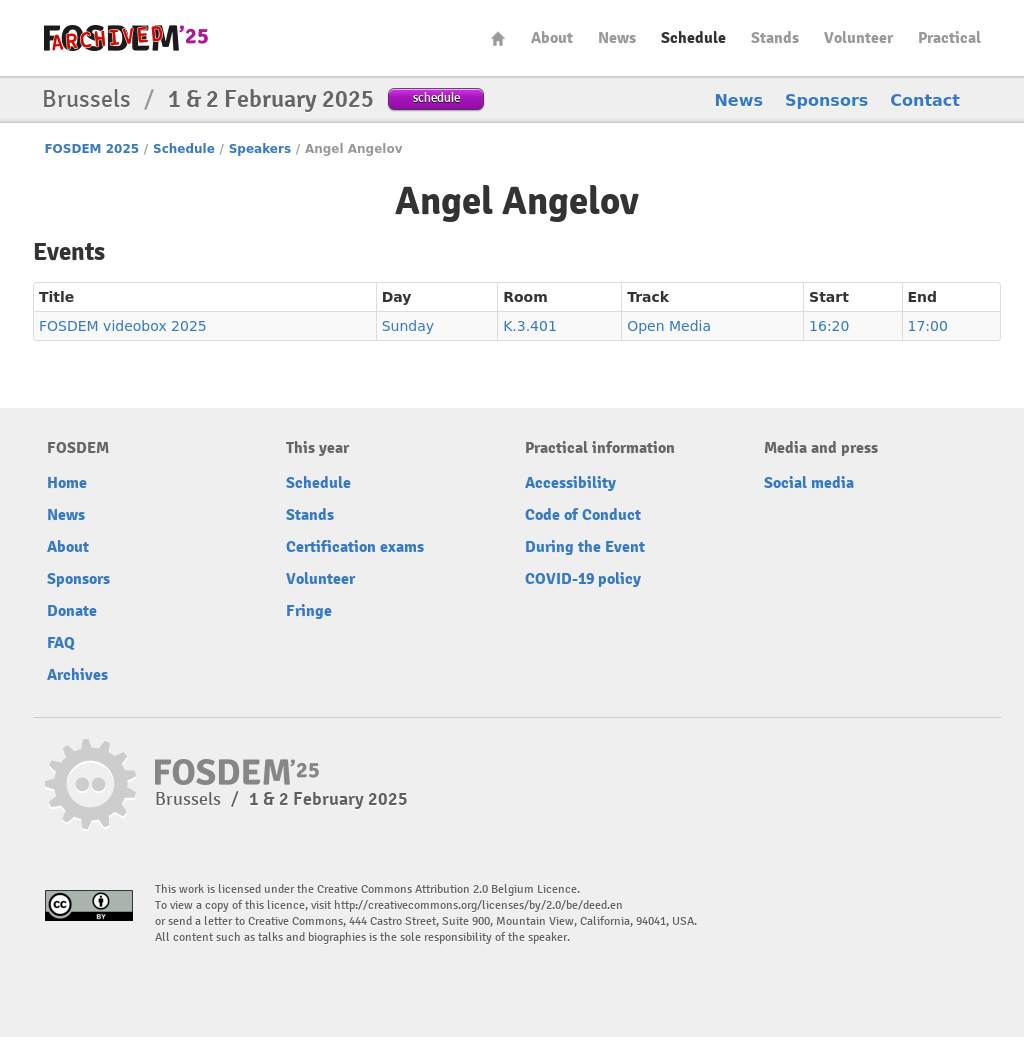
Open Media (669, 326)
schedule (436, 97)
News (617, 38)
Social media (809, 483)
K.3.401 (530, 326)
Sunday (408, 326)
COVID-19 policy (583, 579)
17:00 (928, 326)
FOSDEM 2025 (91, 149)
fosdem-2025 (126, 38)
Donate (72, 611)
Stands (775, 38)
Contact (925, 100)
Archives (77, 675)
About (552, 38)
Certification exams (355, 547)
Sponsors (826, 100)
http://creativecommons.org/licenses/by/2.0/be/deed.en (478, 905)
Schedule (693, 38)
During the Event (585, 547)
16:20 (829, 326)
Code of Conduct (583, 515)
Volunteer (858, 38)
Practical (949, 38)
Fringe (309, 611)
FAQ (61, 643)
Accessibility (570, 483)
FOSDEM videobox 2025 (123, 326)
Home (498, 38)
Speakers (260, 149)
